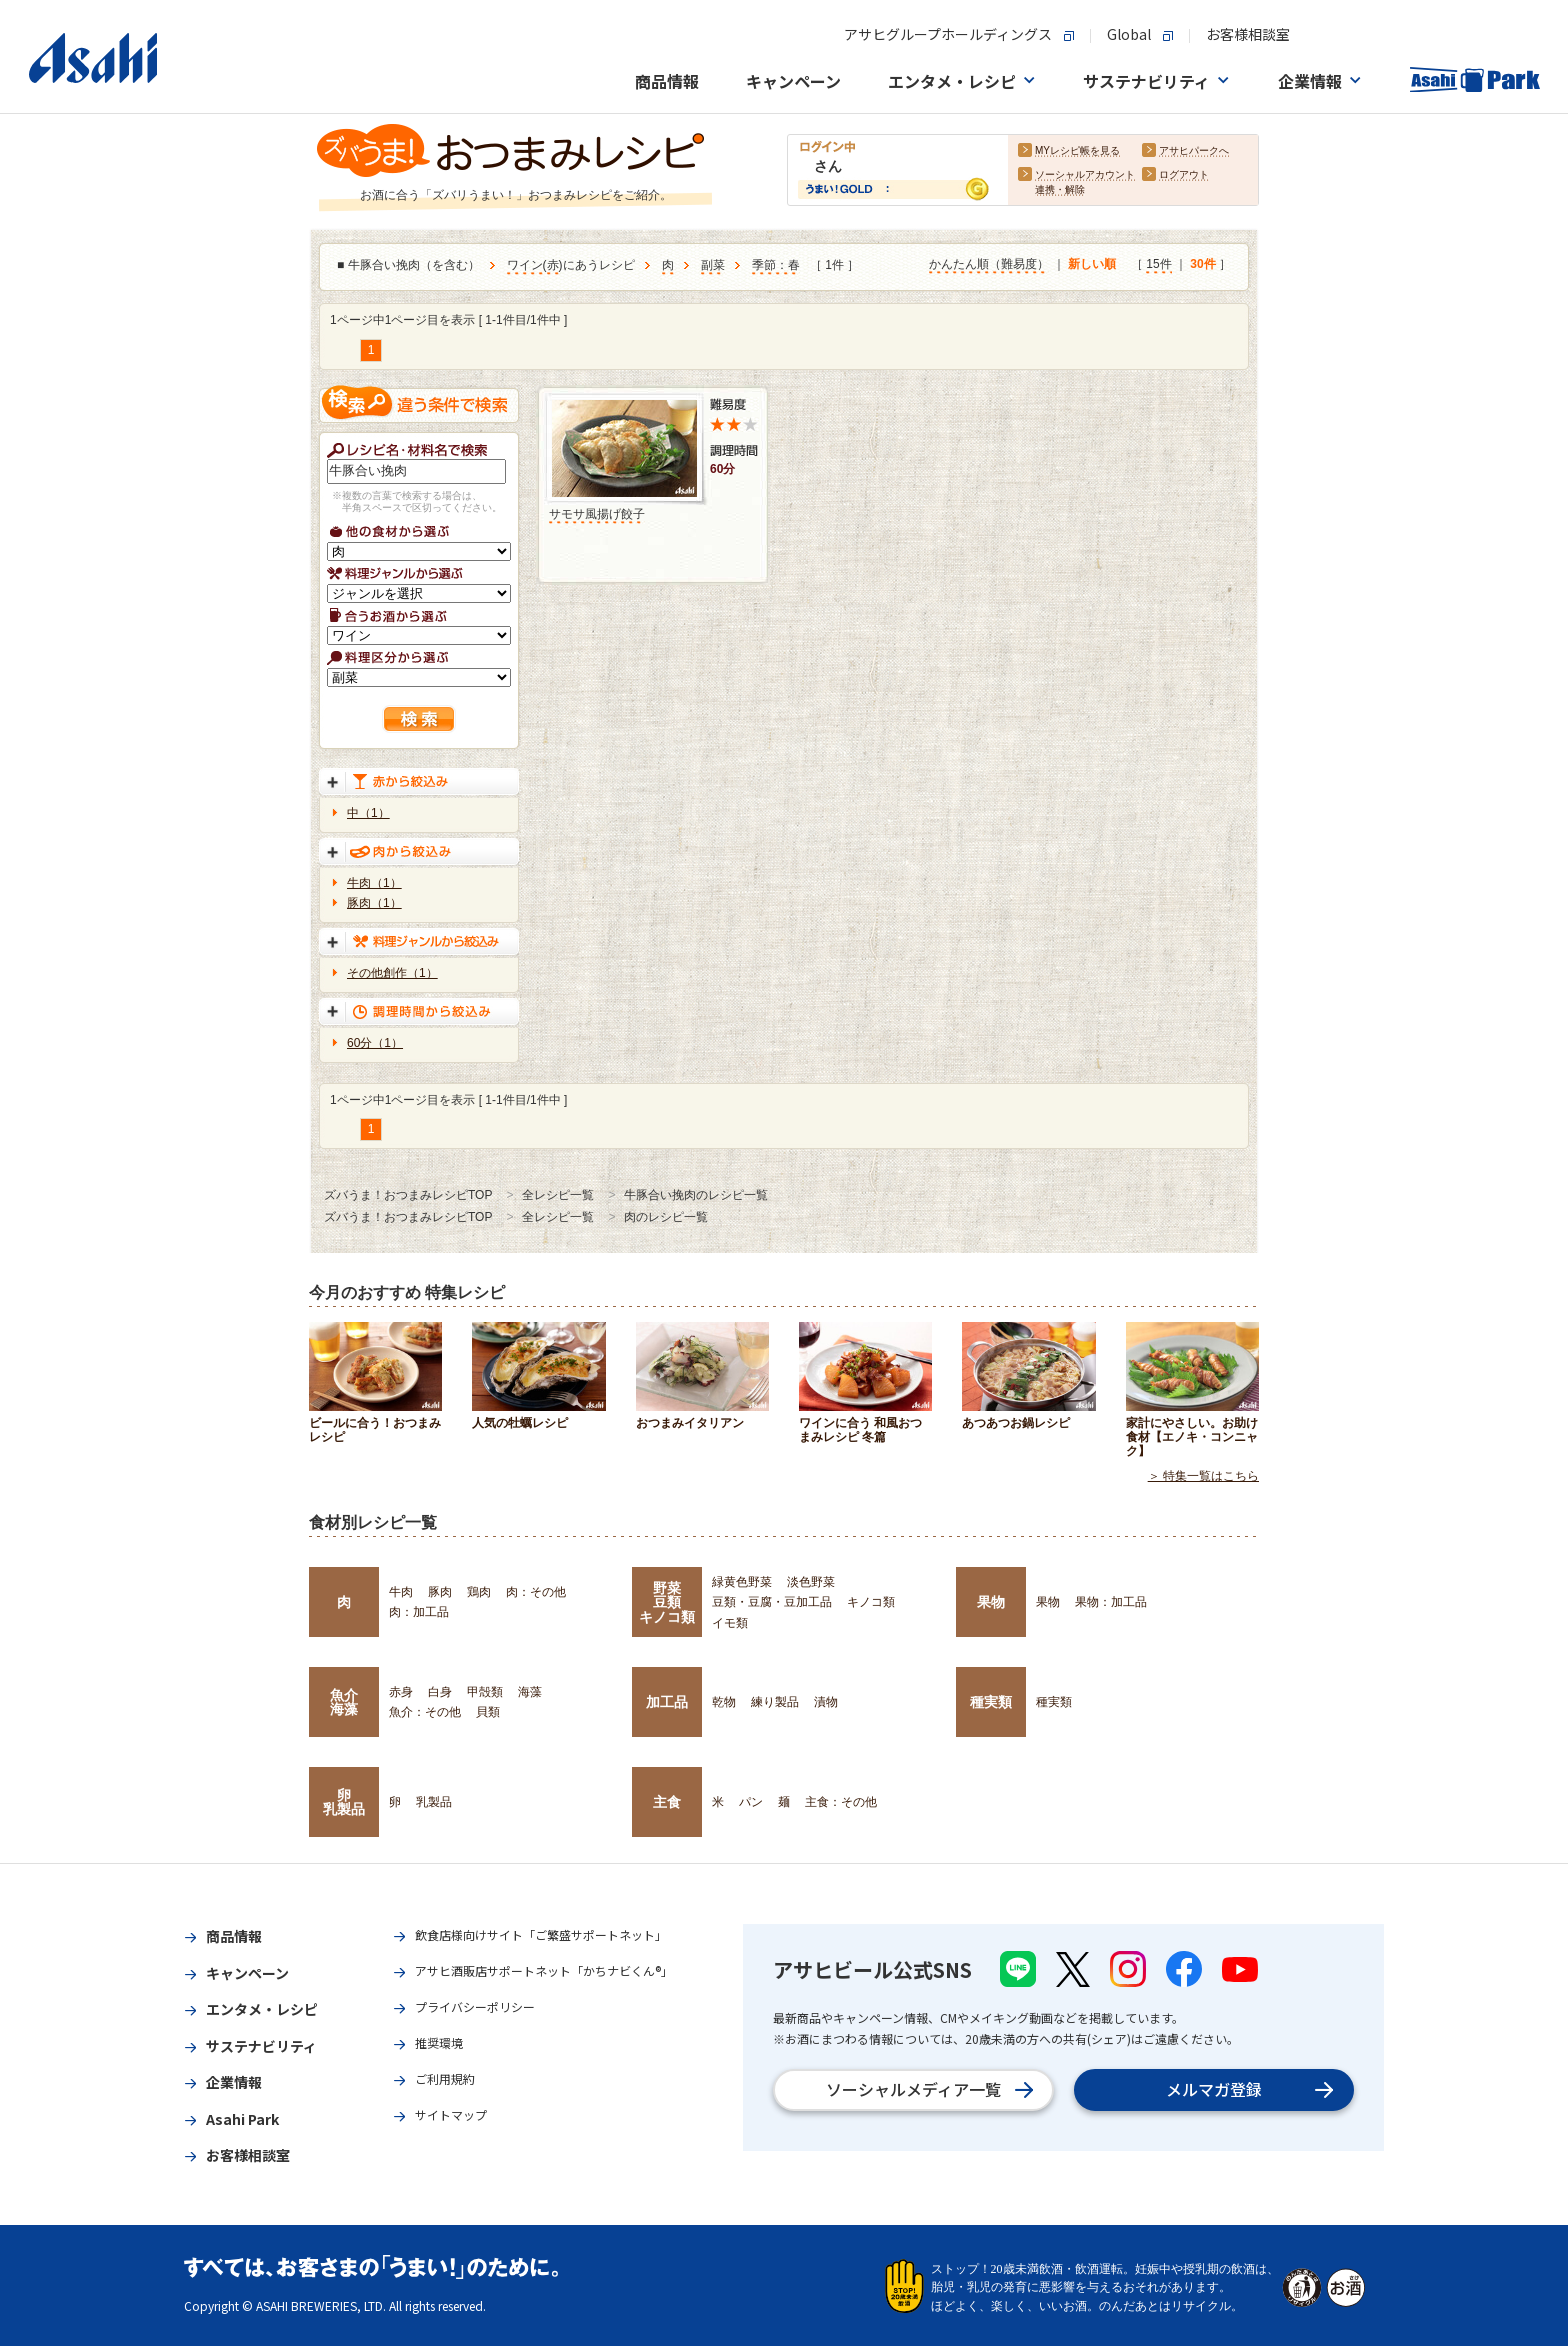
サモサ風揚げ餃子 (597, 514)
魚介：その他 (425, 1712)
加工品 (667, 1702)
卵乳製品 (344, 1802)
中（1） (368, 813)
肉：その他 (536, 1592)
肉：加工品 (419, 1612)
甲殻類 (485, 1692)
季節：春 (776, 266)
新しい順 (1092, 265)
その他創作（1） (392, 973)
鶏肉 (479, 1592)
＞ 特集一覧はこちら (1203, 1476)
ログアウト (1184, 175)
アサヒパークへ (1194, 151)
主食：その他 (841, 1802)
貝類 (488, 1712)
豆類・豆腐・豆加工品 (772, 1602)
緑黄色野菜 (742, 1582)
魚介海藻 (344, 1702)
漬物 (826, 1702)
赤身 (401, 1692)
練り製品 (775, 1702)
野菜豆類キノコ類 (667, 1602)
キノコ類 (871, 1602)
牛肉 (401, 1592)
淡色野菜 (811, 1582)
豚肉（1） (374, 903)
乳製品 (434, 1802)
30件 (1202, 265)
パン (751, 1802)
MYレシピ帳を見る (1077, 151)
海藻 (530, 1692)
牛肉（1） (374, 883)
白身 (440, 1692)
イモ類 (730, 1623)
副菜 (713, 266)
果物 (991, 1602)
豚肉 (440, 1592)
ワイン (525, 266)
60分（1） (375, 1043)
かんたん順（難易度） (989, 265)
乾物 (724, 1702)
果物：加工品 (1111, 1602)
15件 (1158, 265)
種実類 (991, 1702)
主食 (667, 1802)
